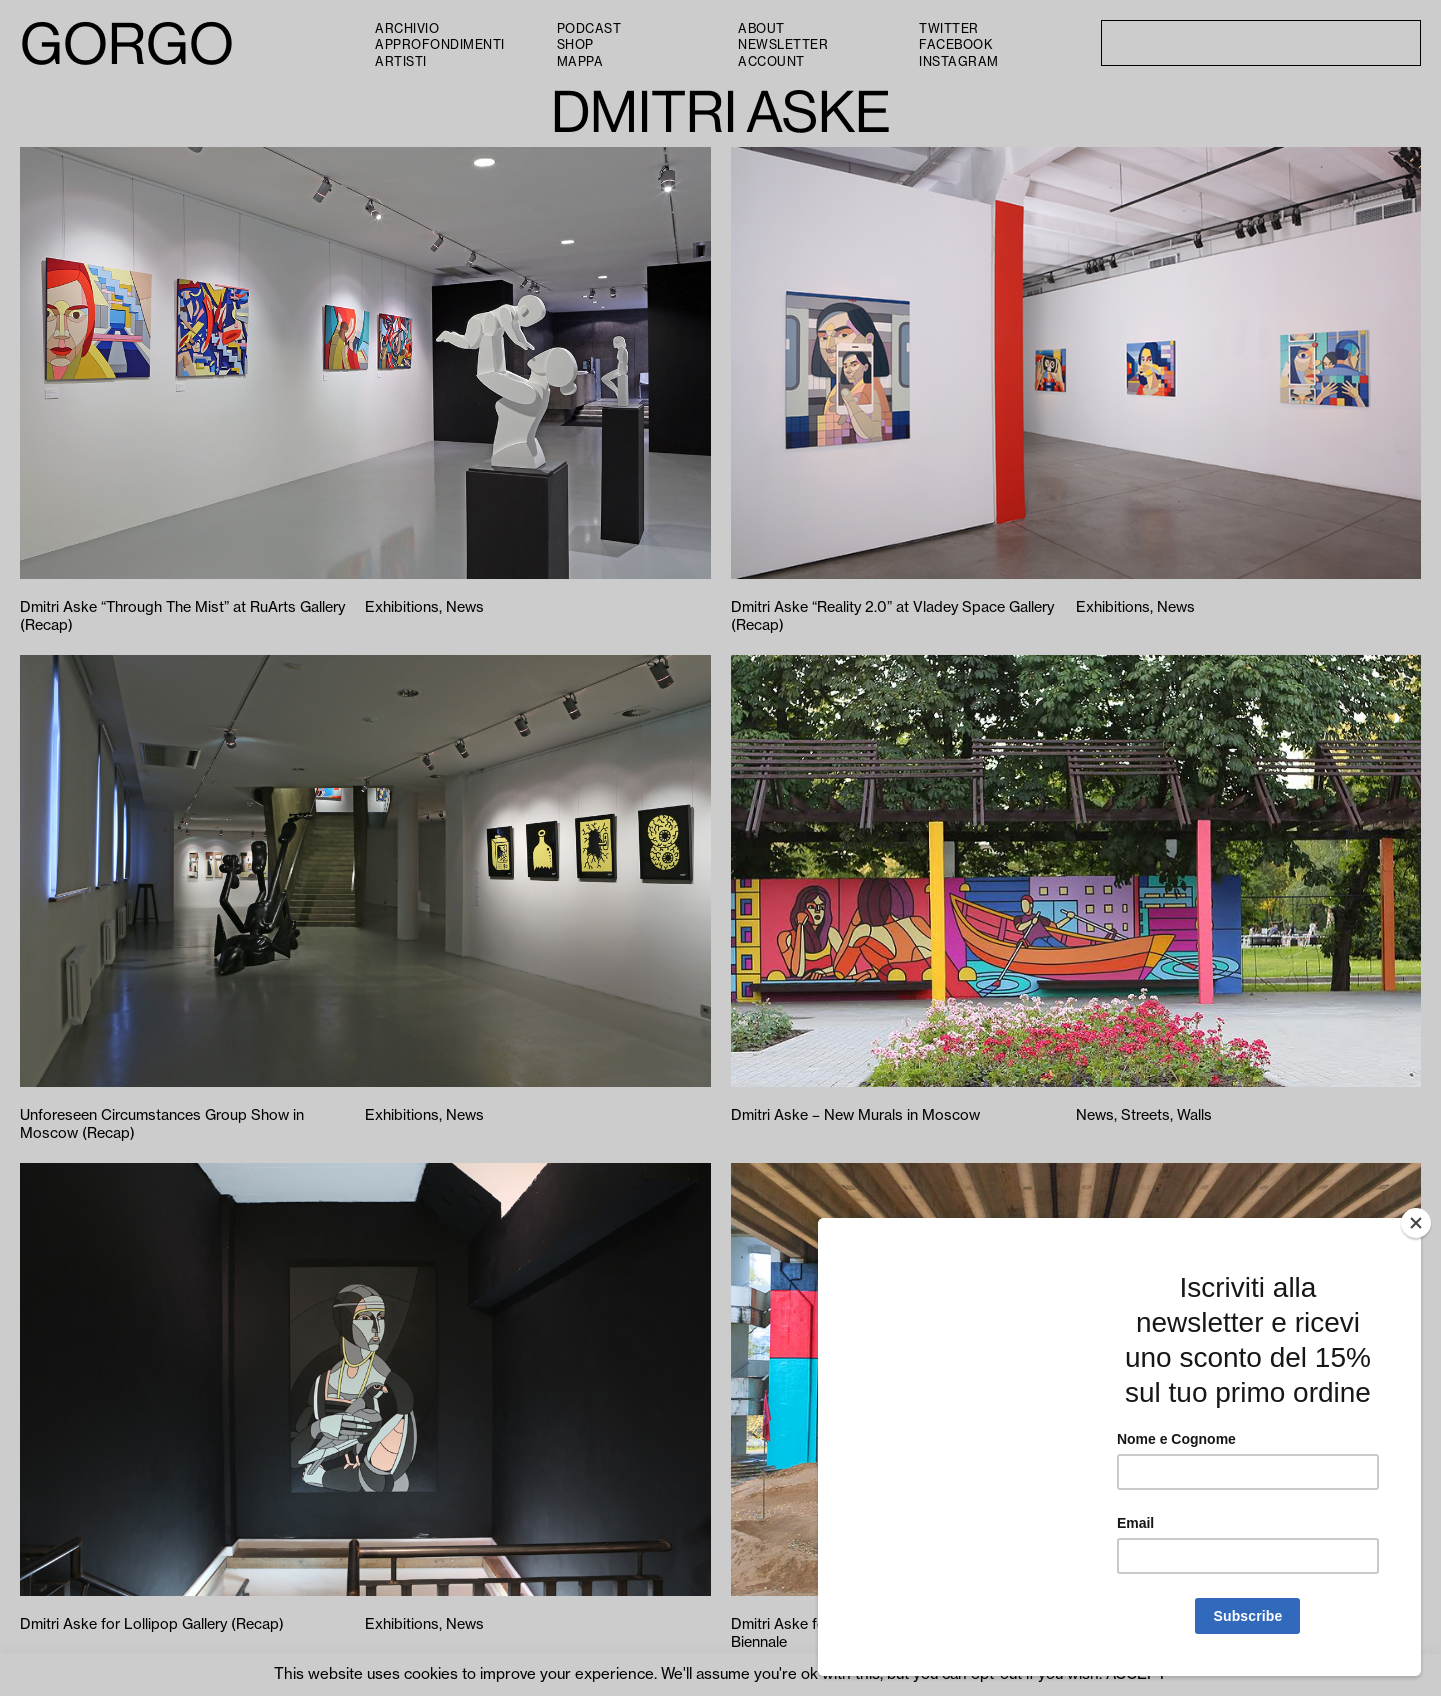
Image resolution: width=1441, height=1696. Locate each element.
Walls (1194, 1115)
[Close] (1416, 1223)
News (465, 607)
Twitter (949, 29)
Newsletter (783, 45)
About (761, 29)
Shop (575, 45)
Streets (1145, 1115)
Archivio (407, 29)
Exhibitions (402, 607)
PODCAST (589, 29)
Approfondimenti (440, 45)
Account (771, 62)
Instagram (959, 62)
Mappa (580, 62)
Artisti (401, 62)
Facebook (955, 45)
